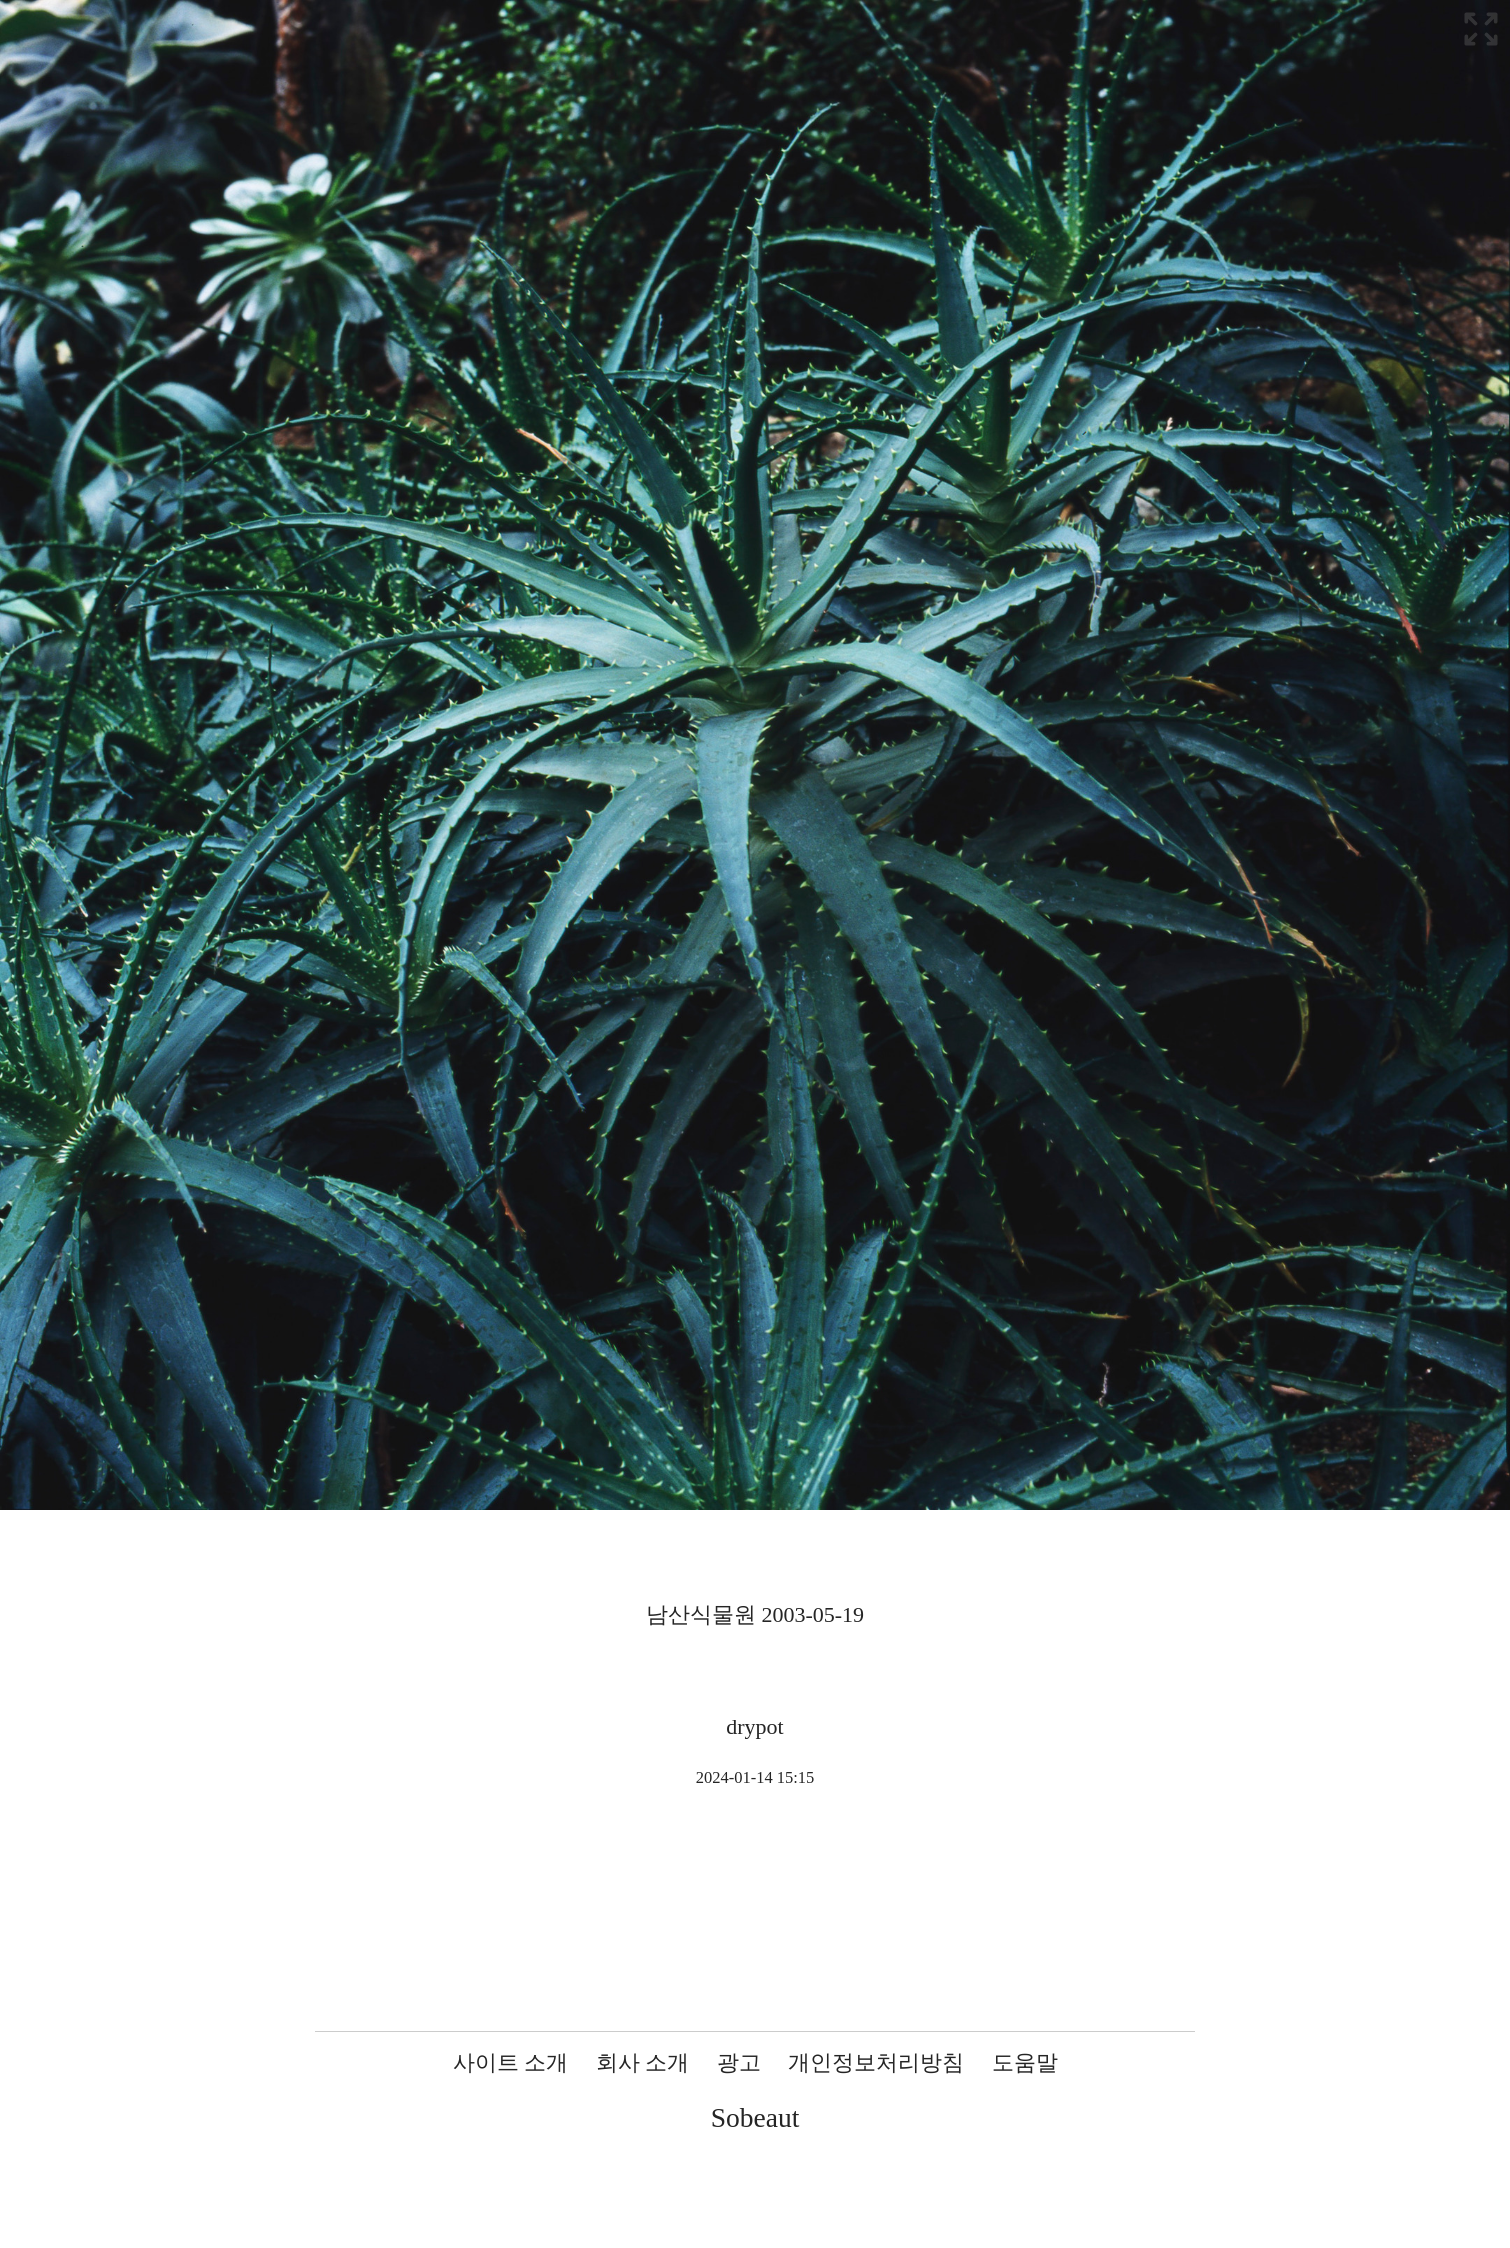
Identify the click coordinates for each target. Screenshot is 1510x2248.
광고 (739, 2062)
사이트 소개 (511, 2062)
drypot (754, 1726)
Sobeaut (755, 2117)
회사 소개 (643, 2062)
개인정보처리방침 (876, 2062)
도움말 (1025, 2062)
